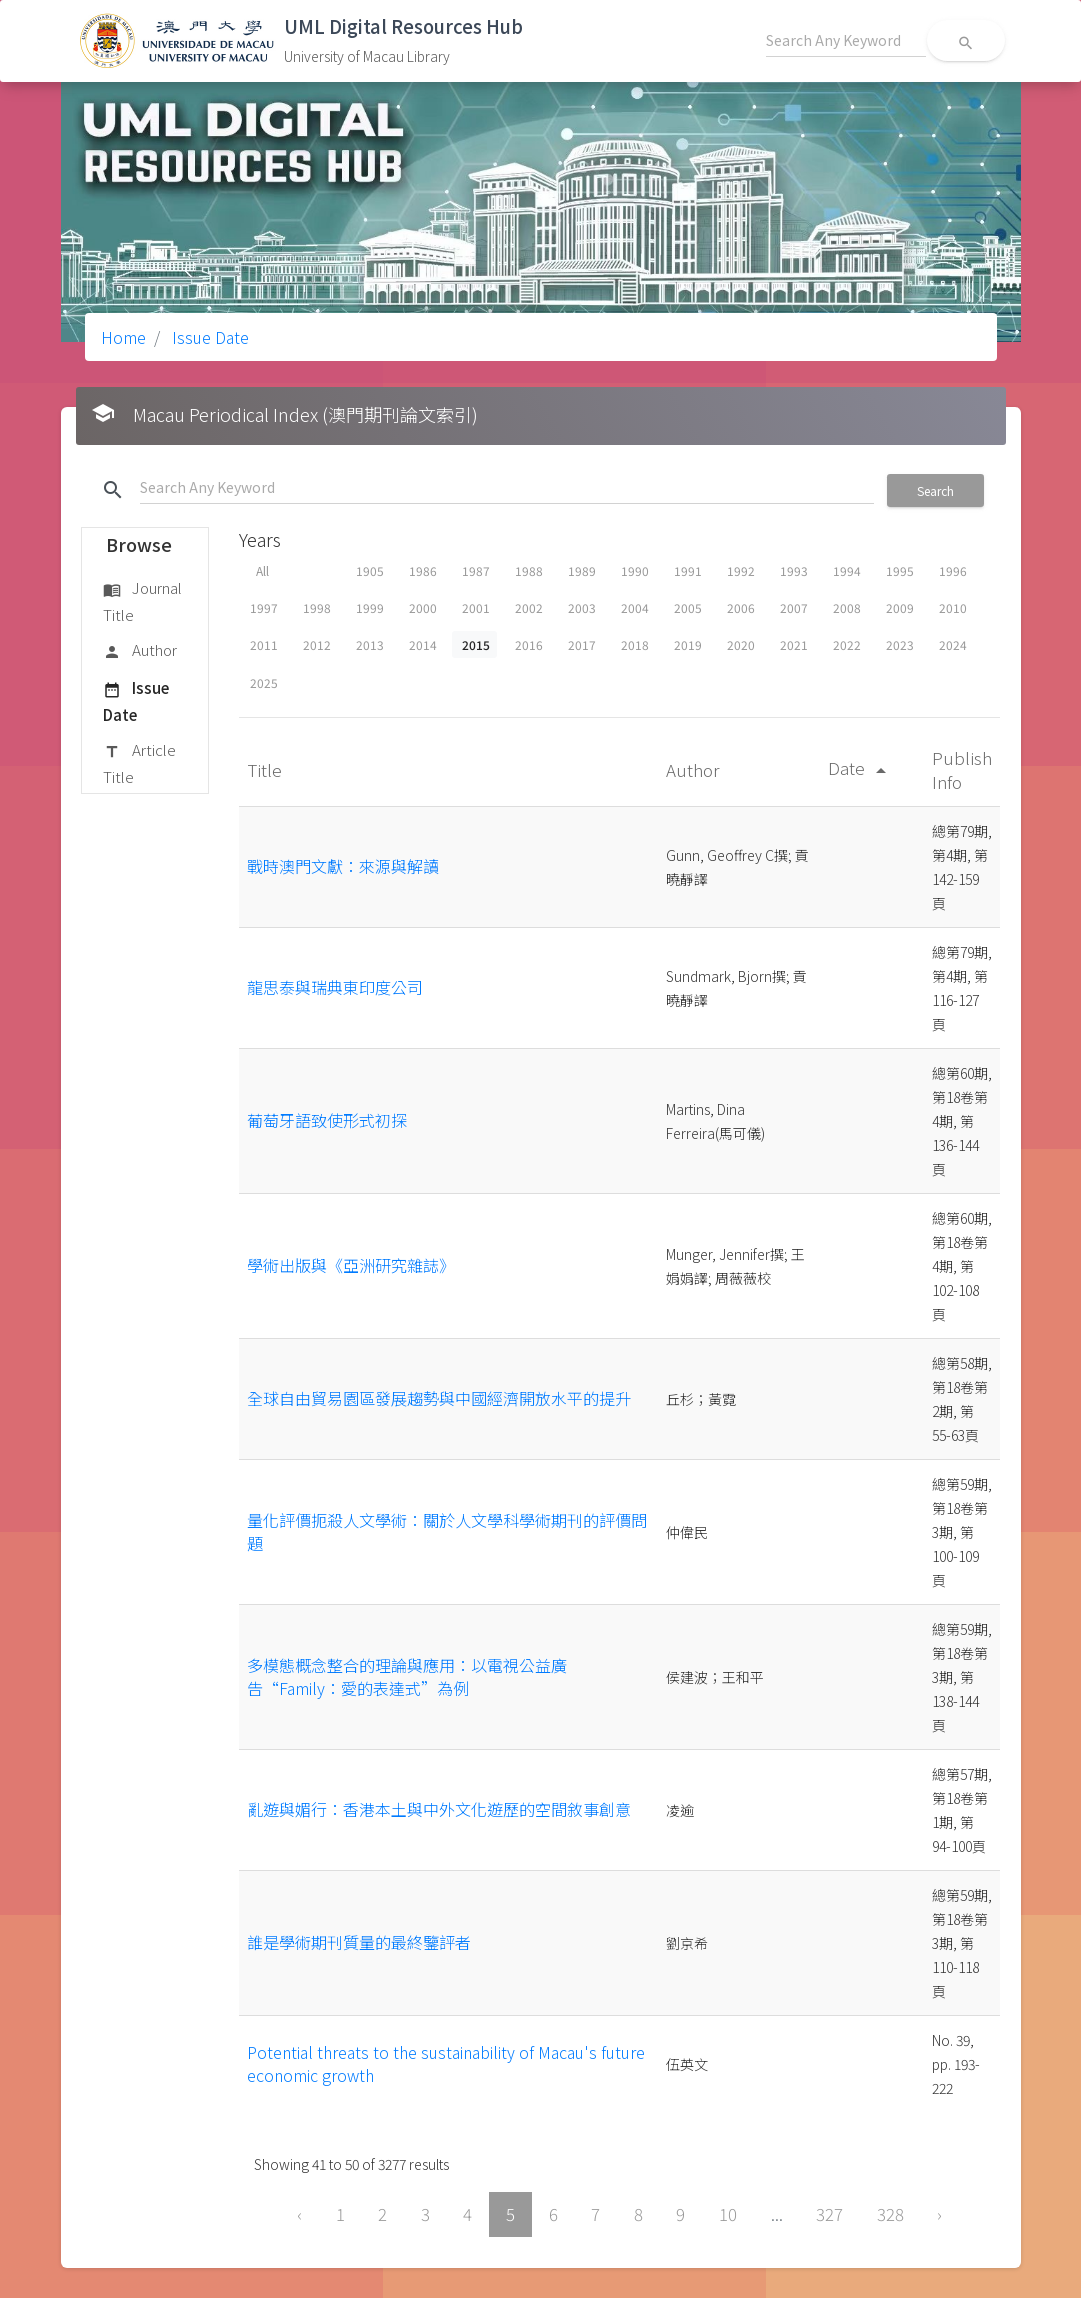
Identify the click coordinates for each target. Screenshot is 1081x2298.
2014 (423, 644)
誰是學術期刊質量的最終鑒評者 (359, 1942)
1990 (635, 570)
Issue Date (208, 337)
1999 (370, 607)
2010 (953, 607)
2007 (794, 607)
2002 (529, 607)
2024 (953, 644)
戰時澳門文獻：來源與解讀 (343, 866)
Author (140, 651)
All (262, 570)
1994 (847, 570)
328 (890, 2214)
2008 (847, 607)
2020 (741, 644)
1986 (423, 570)
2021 (794, 644)
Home (123, 337)
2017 (582, 644)
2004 (635, 607)
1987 (476, 570)
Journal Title (142, 600)
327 (829, 2214)
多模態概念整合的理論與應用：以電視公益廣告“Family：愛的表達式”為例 (407, 1676)
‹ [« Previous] (299, 2214)
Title (266, 769)
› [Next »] (939, 2214)
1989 (582, 570)
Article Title (139, 762)
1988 (529, 570)
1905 (370, 570)
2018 (635, 644)
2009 (900, 607)
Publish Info (962, 769)
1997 (264, 607)
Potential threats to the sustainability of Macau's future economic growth (446, 2063)
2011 (264, 644)
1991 (688, 570)
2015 (476, 644)
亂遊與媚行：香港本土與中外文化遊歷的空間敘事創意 (439, 1809)
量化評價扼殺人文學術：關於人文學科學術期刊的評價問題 (447, 1531)
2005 (688, 607)
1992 (741, 570)
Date (860, 767)
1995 (900, 570)
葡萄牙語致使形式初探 (327, 1120)
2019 (688, 644)
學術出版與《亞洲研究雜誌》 (351, 1265)
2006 (741, 607)
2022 (847, 644)
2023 (900, 644)
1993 (794, 570)
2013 (370, 644)
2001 (476, 607)
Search (935, 490)
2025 (264, 682)
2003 (582, 607)
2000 (423, 607)
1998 (317, 607)
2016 (529, 644)
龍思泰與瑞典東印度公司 (335, 987)
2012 (317, 644)
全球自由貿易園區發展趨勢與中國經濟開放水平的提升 (439, 1398)
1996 (953, 570)
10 (728, 2214)
